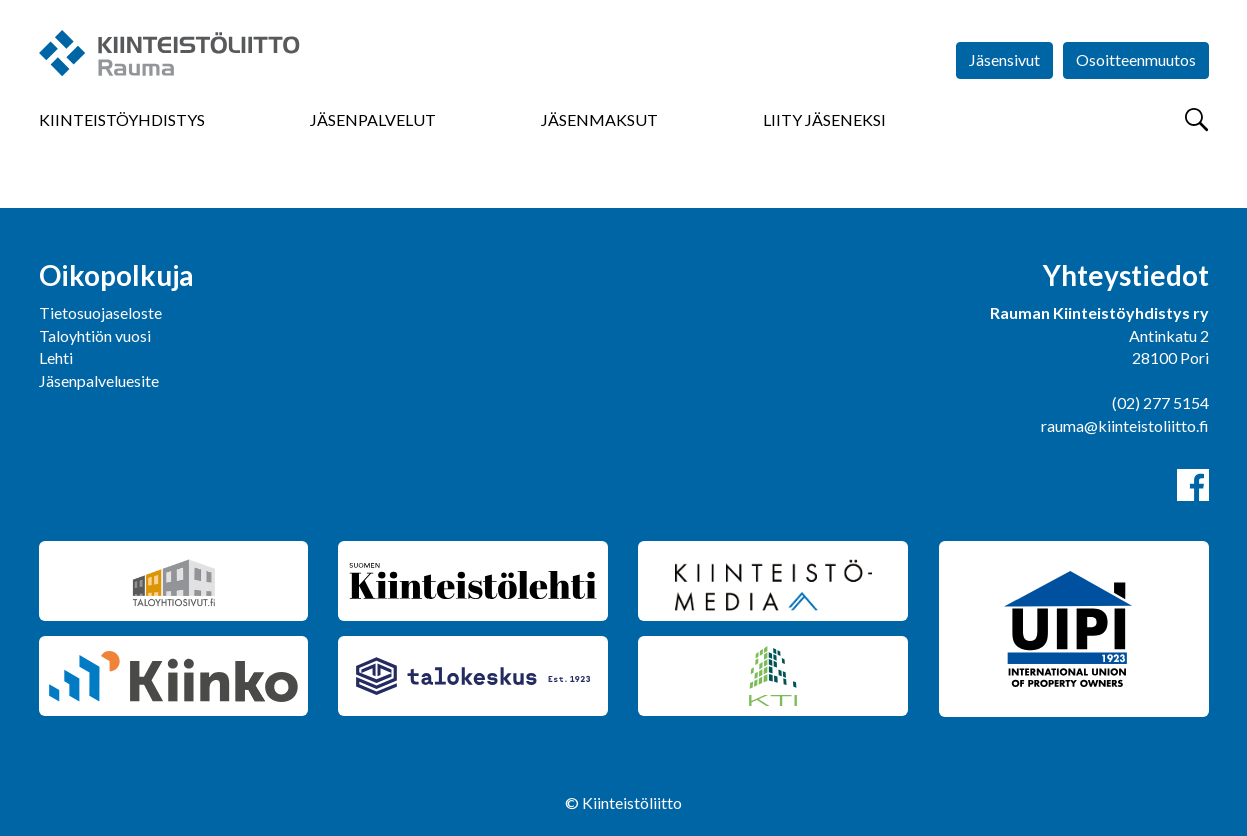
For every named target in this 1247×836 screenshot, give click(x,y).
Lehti (56, 357)
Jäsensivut (1004, 59)
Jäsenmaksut (599, 119)
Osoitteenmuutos (1136, 59)
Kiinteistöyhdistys (122, 119)
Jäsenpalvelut (373, 119)
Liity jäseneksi (824, 119)
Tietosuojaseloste (100, 312)
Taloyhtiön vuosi (95, 335)
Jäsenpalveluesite (99, 380)
